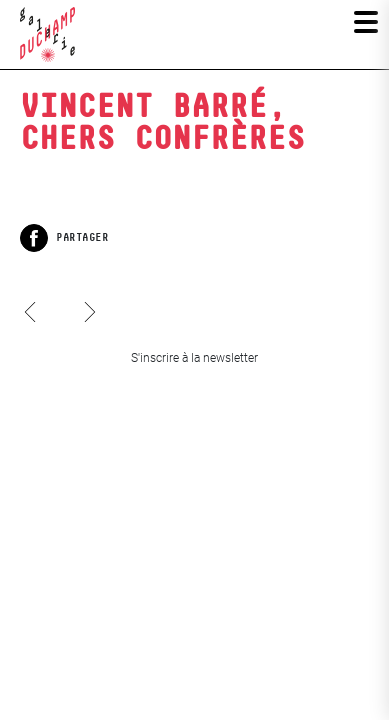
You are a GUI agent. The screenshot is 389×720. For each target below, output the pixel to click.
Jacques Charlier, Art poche (31, 329)
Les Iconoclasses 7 (88, 293)
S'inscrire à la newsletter (194, 358)
